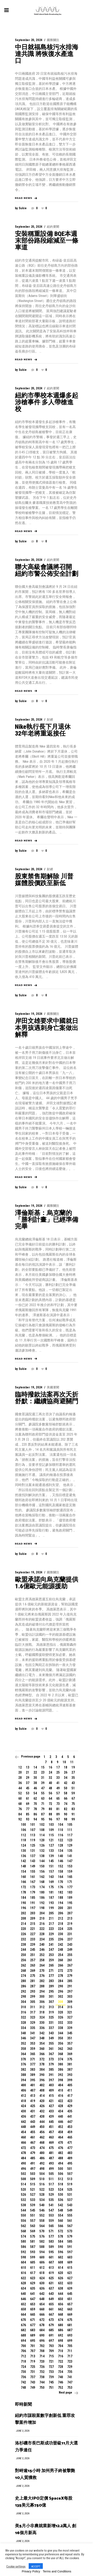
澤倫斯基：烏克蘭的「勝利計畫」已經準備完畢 (46, 1219)
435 (69, 2111)
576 (41, 2236)
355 (51, 2043)
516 (41, 2184)
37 (27, 1783)
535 (51, 2200)
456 (41, 2132)
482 (60, 2153)
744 (41, 2382)
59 (73, 1793)
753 (69, 2388)
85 (27, 1814)
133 (51, 1851)
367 (51, 2054)
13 (27, 1767)
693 (69, 2335)
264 (41, 1965)
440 (60, 2116)
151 (51, 1866)
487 (51, 2158)
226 (23, 1934)
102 (41, 1825)
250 (23, 1955)
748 (23, 2388)
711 (69, 2351)
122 (60, 1840)
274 (23, 1976)
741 (69, 2377)
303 (69, 1997)
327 (69, 2017)
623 (32, 2278)
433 (51, 2111)
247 (51, 1950)
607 (51, 2262)
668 (60, 2315)
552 (41, 2215)
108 (41, 1830)
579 (69, 2236)
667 (51, 2315)
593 (32, 2252)
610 (23, 2268)
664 (23, 2315)
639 (69, 2288)
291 (69, 1986)
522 (41, 2189)
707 (32, 2351)
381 (69, 2064)
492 (41, 2163)
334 (23, 2028)
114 (41, 1835)
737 (32, 2377)
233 (32, 1939)
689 (32, 2335)
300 (41, 1997)
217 (51, 1924)
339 (69, 2028)
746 (60, 2382)
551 (32, 2215)
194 (60, 1903)
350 (60, 2038)
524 (60, 2189)
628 (23, 2283)
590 (60, 2247)
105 (69, 1825)
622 (23, 2278)
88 (50, 1814)
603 (69, 2257)
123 (69, 1840)
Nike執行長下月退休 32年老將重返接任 (43, 730)
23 (42, 1772)
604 (23, 2262)
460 (23, 2137)
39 (42, 1783)
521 (32, 2189)
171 (69, 1882)
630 (41, 2283)
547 (51, 2210)
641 (32, 2294)
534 (41, 2200)
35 (73, 1778)
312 (41, 2007)
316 (23, 2012)
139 (51, 1856)
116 (60, 1835)
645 (69, 2294)
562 (23, 2226)
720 (41, 2361)
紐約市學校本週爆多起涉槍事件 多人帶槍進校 (46, 402)
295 (51, 1991)
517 (51, 2184)
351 (69, 2038)
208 (23, 1918)
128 (60, 1845)
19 (73, 1767)
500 (60, 2169)
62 (35, 1798)
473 (32, 2148)
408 (41, 2090)
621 (69, 2273)
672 (41, 2320)
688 (23, 2335)
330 (41, 2023)
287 (32, 1986)
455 (32, 2132)
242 (60, 1945)
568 (23, 2231)
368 (60, 2054)
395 (32, 2080)
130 (23, 1851)
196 (23, 1908)
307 (51, 2002)
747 (69, 2382)
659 (32, 2309)
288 (41, 1986)
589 (51, 2247)
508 (23, 2179)
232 (23, 1939)
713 (32, 2356)
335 (32, 2028)
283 (51, 1981)
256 (23, 1960)
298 (23, 1997)
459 (69, 2132)
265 (51, 1965)
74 (65, 1804)
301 (51, 1997)
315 (69, 2007)
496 (23, 2169)
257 (32, 1960)
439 (51, 2116)
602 (60, 2257)
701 (32, 2346)
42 (65, 1783)
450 (41, 2127)
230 (60, 1934)
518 (60, 2184)
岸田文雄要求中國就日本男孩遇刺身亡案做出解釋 (46, 1027)
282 (41, 1981)
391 (51, 2075)
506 (60, 2174)
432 (41, 2111)
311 (32, 2007)
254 (60, 1955)
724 (23, 2367)
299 (32, 1997)
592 (23, 2252)
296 (60, 1991)
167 (32, 1882)
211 (51, 1918)
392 (60, 2075)
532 (23, 2200)
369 (69, 2054)
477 (69, 2148)
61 (27, 1798)
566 (60, 2226)
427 (51, 2106)
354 (41, 2043)
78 (35, 1809)
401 (32, 2085)
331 (51, 2023)
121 (51, 1840)
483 (69, 2153)
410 (60, 2090)
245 (32, 1950)
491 (32, 2163)
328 (23, 2023)
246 (41, 1950)
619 (51, 2273)
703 (51, 2346)
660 (41, 2309)
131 (32, 1851)
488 (60, 2158)
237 (69, 1939)
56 (50, 1793)
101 (32, 1825)
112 (23, 1835)
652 (23, 2304)
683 (32, 2330)
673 (51, 2320)
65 (58, 1798)
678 (41, 2325)
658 (23, 2309)
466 (23, 2143)
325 (51, 2017)
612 (41, 2268)
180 (41, 1892)
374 (60, 2059)
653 (32, 2304)
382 (23, 2070)
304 (23, 2002)
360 (41, 2049)
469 (51, 2143)
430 (23, 2111)
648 (41, 2299)
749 (32, 2388)
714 (41, 2356)
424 (23, 2106)
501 (69, 2169)
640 (23, 2294)
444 (41, 2122)
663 (69, 2309)
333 (69, 2023)
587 (32, 2247)
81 (58, 1809)
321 (69, 2012)
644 (60, 2294)
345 (69, 2033)
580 (23, 2241)
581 (32, 2241)
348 (41, 2038)
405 (69, 2085)
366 (41, 2054)
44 (20, 1788)
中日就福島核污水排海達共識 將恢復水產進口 (46, 53)
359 (32, 2049)
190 (23, 1903)
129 (69, 1845)
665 (32, 2315)
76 (20, 1809)
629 (32, 2283)
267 (69, 1965)
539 (32, 2205)
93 (27, 1819)
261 (69, 1960)
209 (32, 1918)
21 (27, 1772)
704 (60, 2346)
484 (23, 2158)
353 (32, 2043)
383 (32, 2070)
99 (73, 1819)
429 (69, 2106)
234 (41, 1939)
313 (51, 2007)
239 (32, 1945)
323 (32, 2017)
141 (69, 1856)
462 (41, 2137)
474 (41, 2148)
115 (51, 1835)
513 (69, 2179)
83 (73, 1809)
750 (41, 2388)
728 (60, 2367)
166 (23, 1882)
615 (69, 2268)
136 (23, 1856)
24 (50, 1772)
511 (51, 2179)
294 (41, 1991)
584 (60, 2241)
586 (23, 2247)
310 (23, 2007)
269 (32, 1971)
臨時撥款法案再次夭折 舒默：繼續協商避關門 (46, 1398)
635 (32, 2288)
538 (23, 2205)
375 (69, 2059)
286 (23, 1986)
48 (50, 1788)
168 (41, 1882)
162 (41, 1877)
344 (60, 2033)
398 (60, 2080)
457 (51, 2132)
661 (51, 2309)
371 (32, 2059)
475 (51, 2148)
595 (51, 2252)
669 (69, 2315)
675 (69, 2320)
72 (50, 1804)
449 (32, 2127)
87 (42, 1814)
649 (51, 2299)
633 (69, 2283)
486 (41, 2158)
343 (51, 2033)
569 (32, 2231)
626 (60, 2278)
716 (60, 2356)
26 (65, 1772)
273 (69, 1971)
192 (41, 1903)
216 (41, 1924)
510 (41, 2179)
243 (69, 1945)
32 (50, 1778)
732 (41, 2372)
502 (23, 2174)
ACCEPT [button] (35, 2566)
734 (60, 2372)
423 (69, 2101)
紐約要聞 (53, 226)
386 (60, 2070)
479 (32, 2153)
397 (51, 2080)
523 (51, 2189)
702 (41, 2346)
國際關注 (53, 40)
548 (60, 2210)
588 (41, 2247)
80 (50, 1809)
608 (60, 2262)
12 (20, 1767)
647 (32, 2299)
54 (35, 1793)
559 (51, 2221)
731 (32, 2372)
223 (51, 1929)
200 (60, 1908)
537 (69, 2200)
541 (51, 2205)
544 (23, 2210)
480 (41, 2153)
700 (23, 2346)
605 (32, 2262)
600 (41, 2257)
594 (41, 2252)
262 (23, 1965)
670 (23, 2320)
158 (60, 1871)
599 (32, 2257)
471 (69, 2143)
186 (41, 1898)
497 (32, 2169)
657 (69, 2304)
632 (60, 2283)
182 (60, 1892)
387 (69, 2070)
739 (51, 2377)
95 (42, 1819)
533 (32, 2200)
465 (69, 2137)
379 (51, 2064)
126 (41, 1845)
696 (41, 2341)
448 (23, 2127)
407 (32, 2090)
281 (32, 1981)
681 (69, 2325)
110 (60, 1830)
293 (32, 1991)
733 (51, 2372)
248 (60, 1950)
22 (35, 1772)
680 (60, 2325)
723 (69, 2361)
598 (23, 2257)
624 (41, 2278)
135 (69, 1851)
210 (41, 1918)
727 (51, 2367)
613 (51, 2268)
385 (51, 2070)
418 (23, 2101)
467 (32, 2143)
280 (23, 1981)
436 (23, 2116)
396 (41, 2080)
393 (69, 2075)
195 (69, 1903)
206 (60, 1913)
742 (23, 2382)
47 (42, 1788)
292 (23, 1991)
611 (32, 2268)
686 (60, 2330)
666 (41, 2315)
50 (65, 1788)
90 (65, 1814)
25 (58, 1772)
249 (69, 1950)
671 (32, 2320)
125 (32, 1845)
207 (69, 1913)
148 (23, 1866)
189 (69, 1898)
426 (41, 2106)
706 (23, 2351)
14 (35, 1767)
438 (41, 2116)
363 (69, 2049)
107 (32, 1830)
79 (42, 1809)
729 (69, 2367)
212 (60, 1918)
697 (51, 2341)
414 (41, 2096)
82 (65, 1809)
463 (51, 2137)
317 (32, 2012)
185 (32, 1898)
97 (58, 1819)
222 (41, 1929)
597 (69, 2252)
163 (51, 1877)
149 (32, 1866)
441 (69, 2116)
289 (51, 1986)
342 (41, 2033)
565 (51, 2226)
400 (23, 2085)
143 (32, 1861)
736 (23, 2377)
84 (20, 1814)
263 (32, 1965)
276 (41, 1976)
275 (32, 1976)
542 (60, 2205)
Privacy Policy (31, 2571)
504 (41, 2174)
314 (60, 2007)
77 (27, 1809)
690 (41, 2335)
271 (51, 1971)
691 (51, 2335)
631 (51, 2283)
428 (60, 2106)
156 (41, 1871)
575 (32, 2236)
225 (69, 1929)
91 (73, 1814)
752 (60, 2388)
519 (69, 2184)
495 (69, 2163)
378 (41, 2064)
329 (32, 2023)
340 (23, 2033)
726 (41, 2367)
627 (69, 2278)
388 (23, 2075)
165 (69, 1877)
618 (41, 2273)
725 (32, 2367)
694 (23, 2341)
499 (51, 2169)
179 (32, 1892)
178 (23, 1892)
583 (51, 2241)
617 (32, 2273)
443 (32, 2122)
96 (50, 1819)
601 (51, 2257)
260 (60, 1960)
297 (69, 1991)
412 (23, 2096)
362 (60, 2049)
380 (60, 2064)
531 (69, 2195)
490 (23, 2163)
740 (60, 2377)
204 (41, 1913)
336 (41, 2028)
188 (60, 1898)
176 (60, 1887)
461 (32, 2137)
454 (23, 2132)
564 (41, 2226)
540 (41, 2205)
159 (69, 1871)
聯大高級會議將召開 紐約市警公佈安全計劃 (46, 570)
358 (23, 2049)
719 (32, 2361)
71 (42, 1804)
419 (32, 2101)
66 (65, 1798)
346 (23, 2038)
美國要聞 (53, 1387)
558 (41, 2221)
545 (32, 2210)
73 (58, 1804)
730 (23, 2372)
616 (23, 2273)
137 (32, 1856)
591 (69, 2247)
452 (60, 2127)
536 (60, 2200)
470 (60, 2143)
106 (23, 1830)
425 (32, 2106)
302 (60, 1997)
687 (69, 2330)
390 (41, 2075)
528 (41, 2195)
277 (51, 1976)
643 (51, 2294)
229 (51, 1934)
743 (32, 2382)
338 (60, 2028)
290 (60, 1986)
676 (23, 2325)
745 (51, 2382)
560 (60, 2221)
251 (32, 1955)
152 (60, 1866)
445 (51, 2122)
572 (60, 2231)
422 (60, 2101)
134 (60, 1851)
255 (69, 1955)
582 (41, 2241)
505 (51, 2174)
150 (41, 1866)
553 (51, 2215)
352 (23, 2043)
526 (23, 2195)
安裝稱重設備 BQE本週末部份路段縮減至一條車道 (46, 240)
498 (41, 2169)
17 (58, 1767)
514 (23, 2184)
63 (42, 1798)
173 (32, 1887)
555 (69, 2215)
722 (60, 2361)
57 (58, 1793)
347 (32, 2038)
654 (41, 2304)
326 (60, 2017)
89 (58, 1814)
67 (73, 1798)
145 (51, 1861)
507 (69, 2174)
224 (60, 1929)
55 (42, 1793)
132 (41, 1851)
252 (41, 1955)
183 (69, 1892)
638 (60, 2288)
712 (23, 2356)
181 (51, 1892)
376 (23, 2064)
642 (41, 2294)
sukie (23, 208)
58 (65, 1793)
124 (23, 1845)
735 (69, 2372)
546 (41, 2210)
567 (69, 2226)
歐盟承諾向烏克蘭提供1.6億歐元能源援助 (46, 1583)
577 (51, 2236)
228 (41, 1934)
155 (32, 1871)
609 (69, 2262)
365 (32, 2054)
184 (23, 1898)
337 (51, 2028)
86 (35, 1814)
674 (60, 2320)
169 (51, 1882)
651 (69, 2299)
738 (41, 2377)
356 (60, 2043)
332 (60, 2023)
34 (65, 1778)
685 (51, 2330)
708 (41, 2351)
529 (51, 2195)
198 (41, 1908)
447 (69, 2122)
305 (32, 2002)
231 (69, 1934)
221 (32, 1929)
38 (35, 1783)
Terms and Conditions (57, 2571)
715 (51, 2356)
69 (27, 1804)
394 (23, 2080)
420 (41, 2101)
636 (41, 2288)
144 (41, 1861)
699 (69, 2341)
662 (60, 2309)
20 (20, 1772)
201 (69, 1908)
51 (73, 1788)
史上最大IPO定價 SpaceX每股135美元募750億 (43, 2502)
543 (69, 2205)
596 (60, 2252)
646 (23, 2299)
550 (23, 2215)
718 (23, 2361)
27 (73, 1772)
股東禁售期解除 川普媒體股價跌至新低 (44, 880)
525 (69, 2189)
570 (41, 2231)
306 (41, 2002)
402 (41, 2085)
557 (32, 2221)
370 (23, 2059)
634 (23, 2288)
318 (41, 2012)
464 (60, 2137)
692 (60, 2335)
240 (41, 1945)
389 (32, 2075)
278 (60, 1976)
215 (32, 1924)
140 (60, 1856)
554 (60, 2215)
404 (60, 2085)
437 (32, 2116)
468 (41, 2143)
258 (41, 1960)
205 (51, 1913)
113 (32, 1835)
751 (51, 2388)
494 (60, 2163)
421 (51, 2101)
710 (60, 2351)
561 (69, 2221)
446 (60, 2122)
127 (51, 1845)
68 (20, 1804)
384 (41, 2070)
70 (35, 1804)
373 (51, 2059)
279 (69, 1976)
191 (32, 1903)
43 (73, 1783)
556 (23, 2221)
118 (23, 1840)
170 (60, 1882)
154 (23, 1871)
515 (32, 2184)
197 (32, 1908)
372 (41, 2059)
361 (51, 2049)
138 (41, 1856)
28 (20, 1778)
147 (69, 1861)
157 (51, 1871)
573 (69, 2231)
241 (51, 1945)
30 (35, 1778)
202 (23, 1913)
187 (51, 1898)
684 (41, 2330)
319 (51, 2012)
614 (60, 2268)
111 (69, 1830)
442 (23, 2122)
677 (32, 2325)
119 (32, 1840)
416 (60, 2096)
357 (69, 2043)
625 (51, 2278)
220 (23, 1929)
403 (51, 2085)
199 (51, 1908)
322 (23, 2017)
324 (41, 2017)
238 (23, 1945)
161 (32, 1877)
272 (60, 1971)
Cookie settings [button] (16, 2566)
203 (32, 1913)
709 (51, 2351)
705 (69, 2346)
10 (64, 1762)
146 (60, 1861)
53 (27, 1793)
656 (60, 2304)
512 (60, 2179)
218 (60, 1924)
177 (69, 1887)
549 (69, 2210)
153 (69, 1866)
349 (51, 2038)
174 (41, 1887)
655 (51, 2304)
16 (50, 1767)
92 (20, 1819)
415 (51, 2096)
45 (27, 1788)
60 (20, 1798)
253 (51, 1955)
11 (72, 1762)
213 (69, 1918)
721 (51, 2361)
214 (23, 1924)
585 (69, 2241)
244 (23, 1950)
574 (23, 2236)
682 (23, 2330)
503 (32, 2174)
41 (58, 1783)
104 (60, 1825)
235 (51, 1939)
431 (32, 2111)
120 (41, 1840)
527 (32, 2195)
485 (32, 2158)
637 (51, 2288)
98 (65, 1819)
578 (60, 2236)
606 (41, 2262)
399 (69, 2080)
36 (20, 1783)
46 (35, 1788)
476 (60, 2148)
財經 (50, 719)
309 (69, 2002)
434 (60, 2111)
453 (69, 2127)
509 (32, 2179)
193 (51, 1903)
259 (51, 1960)
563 (32, 2226)
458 (60, 2132)
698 (60, 2341)
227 (32, 1934)
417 (69, 2096)
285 (69, 1981)
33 (58, 1778)
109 (51, 1830)
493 (51, 2163)
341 (32, 2033)
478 (23, 2153)
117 (69, 1835)
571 (51, 2231)
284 (60, 1981)
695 (32, 2341)
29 (27, 1778)
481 (51, 2153)
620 (60, 2273)
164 (60, 1877)
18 (65, 1767)
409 (51, 2090)
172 (23, 1887)
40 (50, 1783)
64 (50, 1798)
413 (32, 2096)
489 (69, 2158)
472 (23, 2148)
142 (23, 1861)
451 (51, 2127)
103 (51, 1825)
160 (23, 1877)
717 (69, 2356)
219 (69, 1924)
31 (42, 1778)
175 (51, 1887)
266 (60, 1965)
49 (58, 1788)
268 (23, 1971)
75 (73, 1804)
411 (69, 2090)
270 (41, 1971)
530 (60, 2195)
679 (51, 2325)
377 (32, 2064)
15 (42, 1767)
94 (35, 1819)
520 (23, 2189)
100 (23, 1825)
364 (23, 2054)
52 (20, 1793)
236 (60, 1939)
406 (23, 2090)
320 (60, 2012)
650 (60, 2299)
